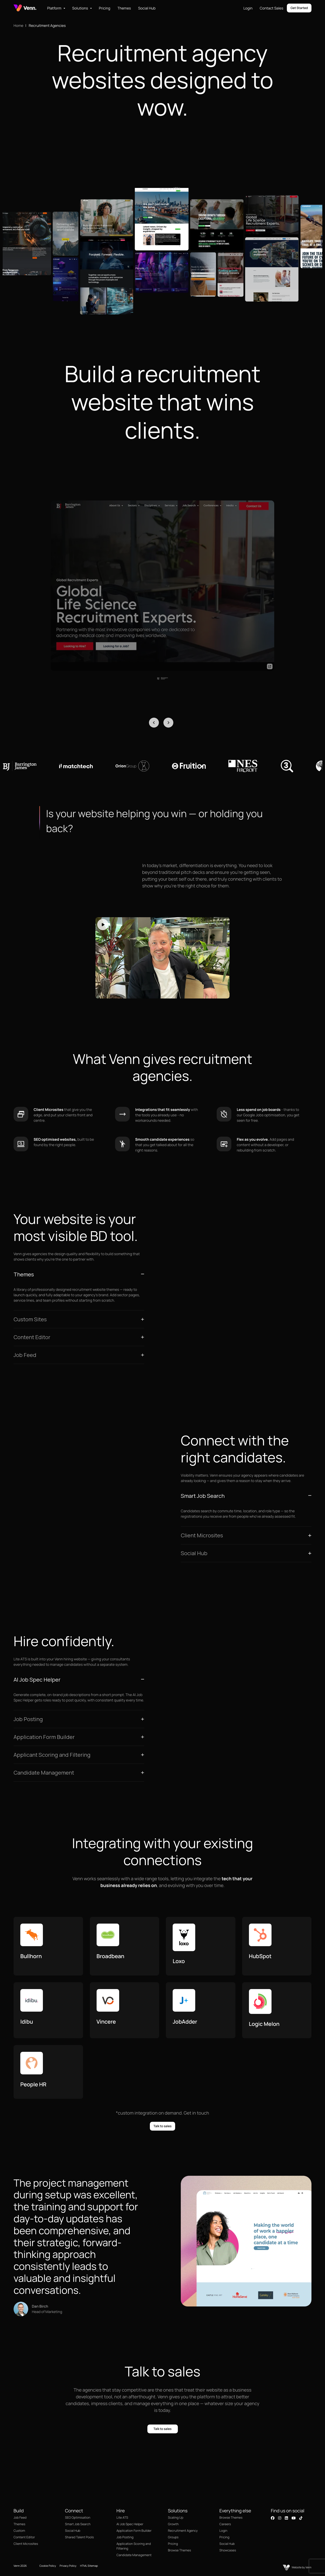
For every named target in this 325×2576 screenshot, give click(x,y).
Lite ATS (122, 2517)
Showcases (227, 2550)
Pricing (104, 8)
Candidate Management (44, 1772)
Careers (225, 2524)
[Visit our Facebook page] (272, 2517)
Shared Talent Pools (79, 2537)
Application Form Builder (44, 1737)
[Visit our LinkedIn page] (286, 2517)
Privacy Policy (68, 2566)
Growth (173, 2524)
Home (18, 25)
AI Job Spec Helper (37, 1679)
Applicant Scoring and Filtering (52, 1754)
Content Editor (32, 1337)
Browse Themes (179, 2550)
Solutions (80, 8)
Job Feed (25, 1355)
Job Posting (28, 1719)
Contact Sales (271, 8)
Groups (173, 2537)
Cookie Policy (47, 2566)
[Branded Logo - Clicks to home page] (25, 8)
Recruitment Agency (183, 2531)
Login (247, 8)
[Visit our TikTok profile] (300, 2517)
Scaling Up (175, 2517)
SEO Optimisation (77, 2517)
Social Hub (147, 8)
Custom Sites (30, 1319)
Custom (19, 2531)
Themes (124, 8)
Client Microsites (202, 1535)
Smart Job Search (203, 1495)
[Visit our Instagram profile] (279, 2517)
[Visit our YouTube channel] (294, 2517)
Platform (54, 8)
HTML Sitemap (89, 2566)
